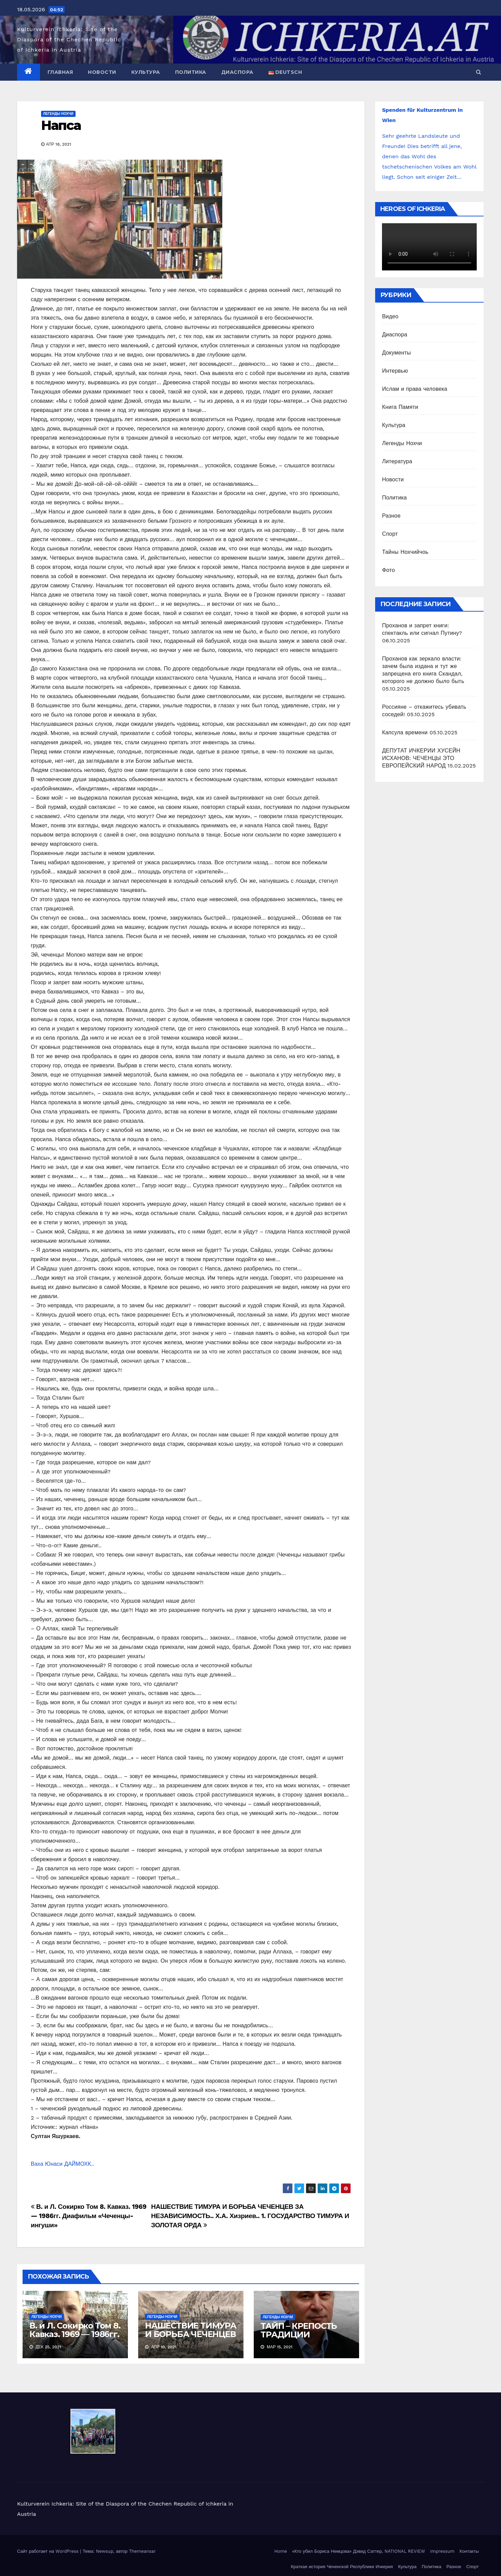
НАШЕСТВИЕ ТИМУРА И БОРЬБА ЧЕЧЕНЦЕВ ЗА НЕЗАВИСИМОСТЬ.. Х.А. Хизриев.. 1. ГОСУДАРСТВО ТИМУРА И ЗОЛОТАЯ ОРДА (250, 2216)
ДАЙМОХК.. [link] (79, 2164)
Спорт (390, 534)
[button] (478, 72)
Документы (396, 352)
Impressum (442, 2551)
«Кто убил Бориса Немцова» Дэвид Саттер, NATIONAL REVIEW (358, 2551)
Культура (145, 72)
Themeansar (142, 2551)
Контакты (469, 2551)
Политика (190, 72)
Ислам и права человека (414, 389)
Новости (102, 72)
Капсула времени (404, 732)
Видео (390, 316)
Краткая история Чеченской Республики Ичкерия (342, 2566)
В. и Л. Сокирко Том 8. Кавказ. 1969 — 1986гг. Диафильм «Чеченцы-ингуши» (88, 2216)
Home (280, 2551)
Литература (397, 461)
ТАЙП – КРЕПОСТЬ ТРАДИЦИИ (299, 2330)
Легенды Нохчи (58, 114)
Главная (60, 72)
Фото (388, 570)
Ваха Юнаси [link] (47, 2164)
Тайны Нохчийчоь (405, 552)
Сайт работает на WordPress (48, 2551)
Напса (61, 125)
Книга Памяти (400, 407)
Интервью (395, 371)
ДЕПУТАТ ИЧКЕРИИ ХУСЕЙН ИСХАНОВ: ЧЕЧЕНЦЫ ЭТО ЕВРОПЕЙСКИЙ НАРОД (421, 758)
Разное (391, 515)
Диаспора (237, 72)
